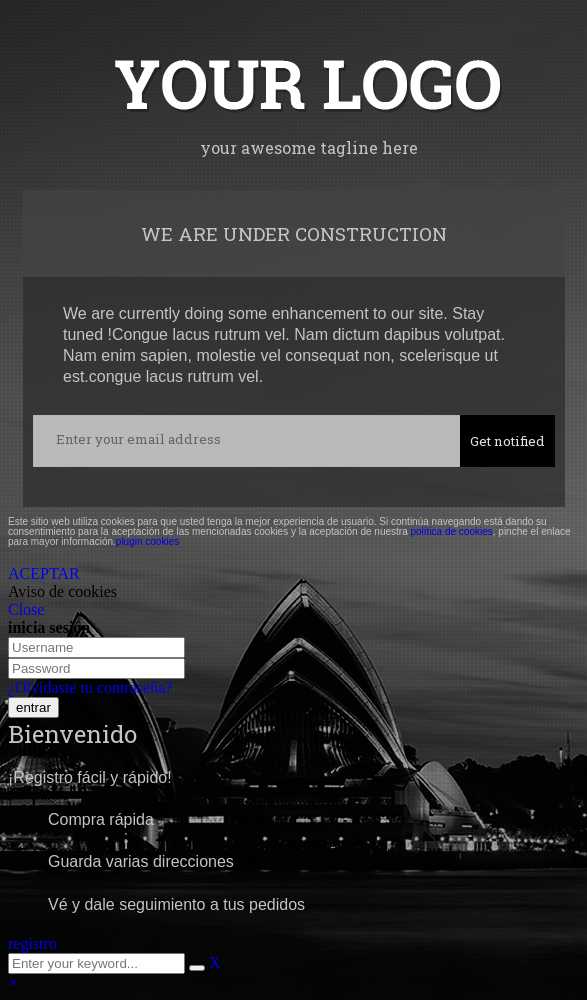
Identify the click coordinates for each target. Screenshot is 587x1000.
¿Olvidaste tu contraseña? (90, 687)
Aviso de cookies (62, 591)
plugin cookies (147, 541)
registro (32, 943)
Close (26, 609)
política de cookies (451, 531)
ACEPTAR (44, 573)
